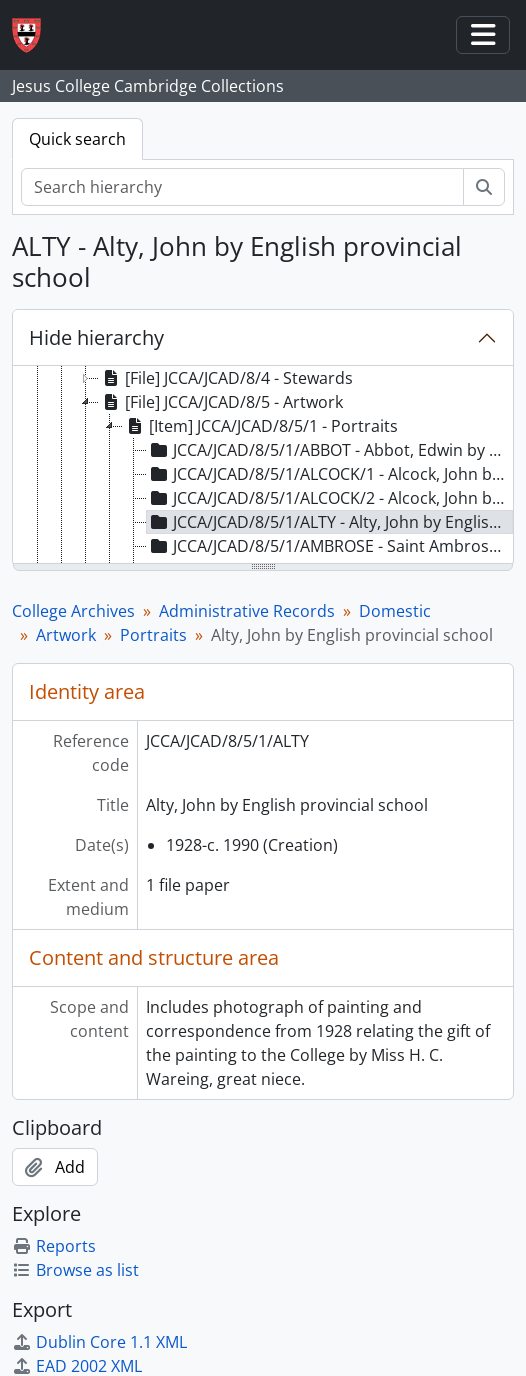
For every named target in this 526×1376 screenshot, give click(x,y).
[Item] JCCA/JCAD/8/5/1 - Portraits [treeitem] (260, 426)
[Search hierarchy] (242, 187)
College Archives (73, 611)
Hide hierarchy (96, 337)
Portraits (153, 635)
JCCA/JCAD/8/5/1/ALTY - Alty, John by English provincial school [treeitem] (330, 522)
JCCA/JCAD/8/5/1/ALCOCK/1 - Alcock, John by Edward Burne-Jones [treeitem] (330, 474)
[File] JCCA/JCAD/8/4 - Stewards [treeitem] (226, 378)
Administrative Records (247, 611)
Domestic (395, 611)
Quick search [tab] (77, 139)
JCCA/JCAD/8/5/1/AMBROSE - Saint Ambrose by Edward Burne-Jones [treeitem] (330, 546)
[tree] (263, 466)
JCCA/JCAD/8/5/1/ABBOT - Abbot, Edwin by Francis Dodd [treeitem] (330, 450)
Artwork (66, 635)
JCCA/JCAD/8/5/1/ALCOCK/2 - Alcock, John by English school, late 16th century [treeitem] (330, 498)
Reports (54, 1246)
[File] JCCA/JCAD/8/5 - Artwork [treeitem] (221, 402)
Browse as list (75, 1270)
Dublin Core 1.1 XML (99, 1342)
